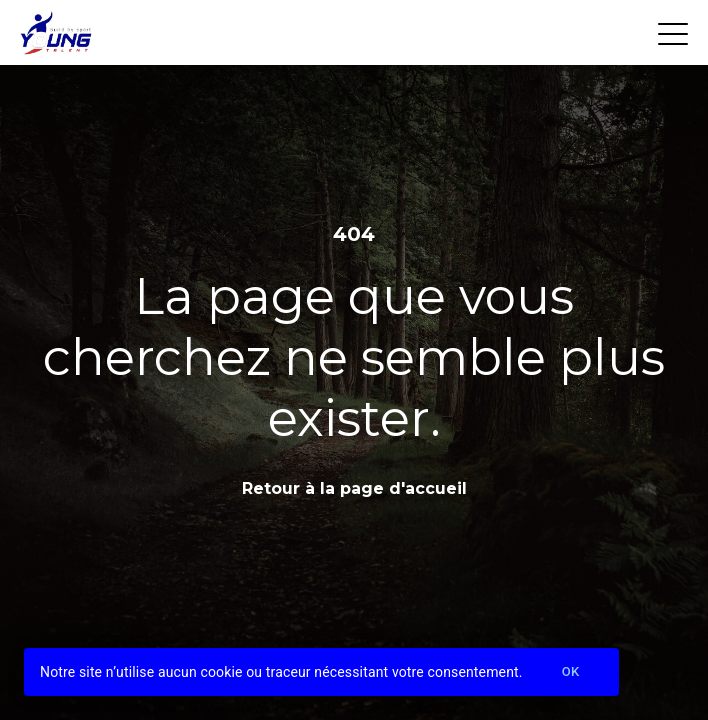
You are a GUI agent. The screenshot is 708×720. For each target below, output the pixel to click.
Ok (571, 672)
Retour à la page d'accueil (354, 488)
